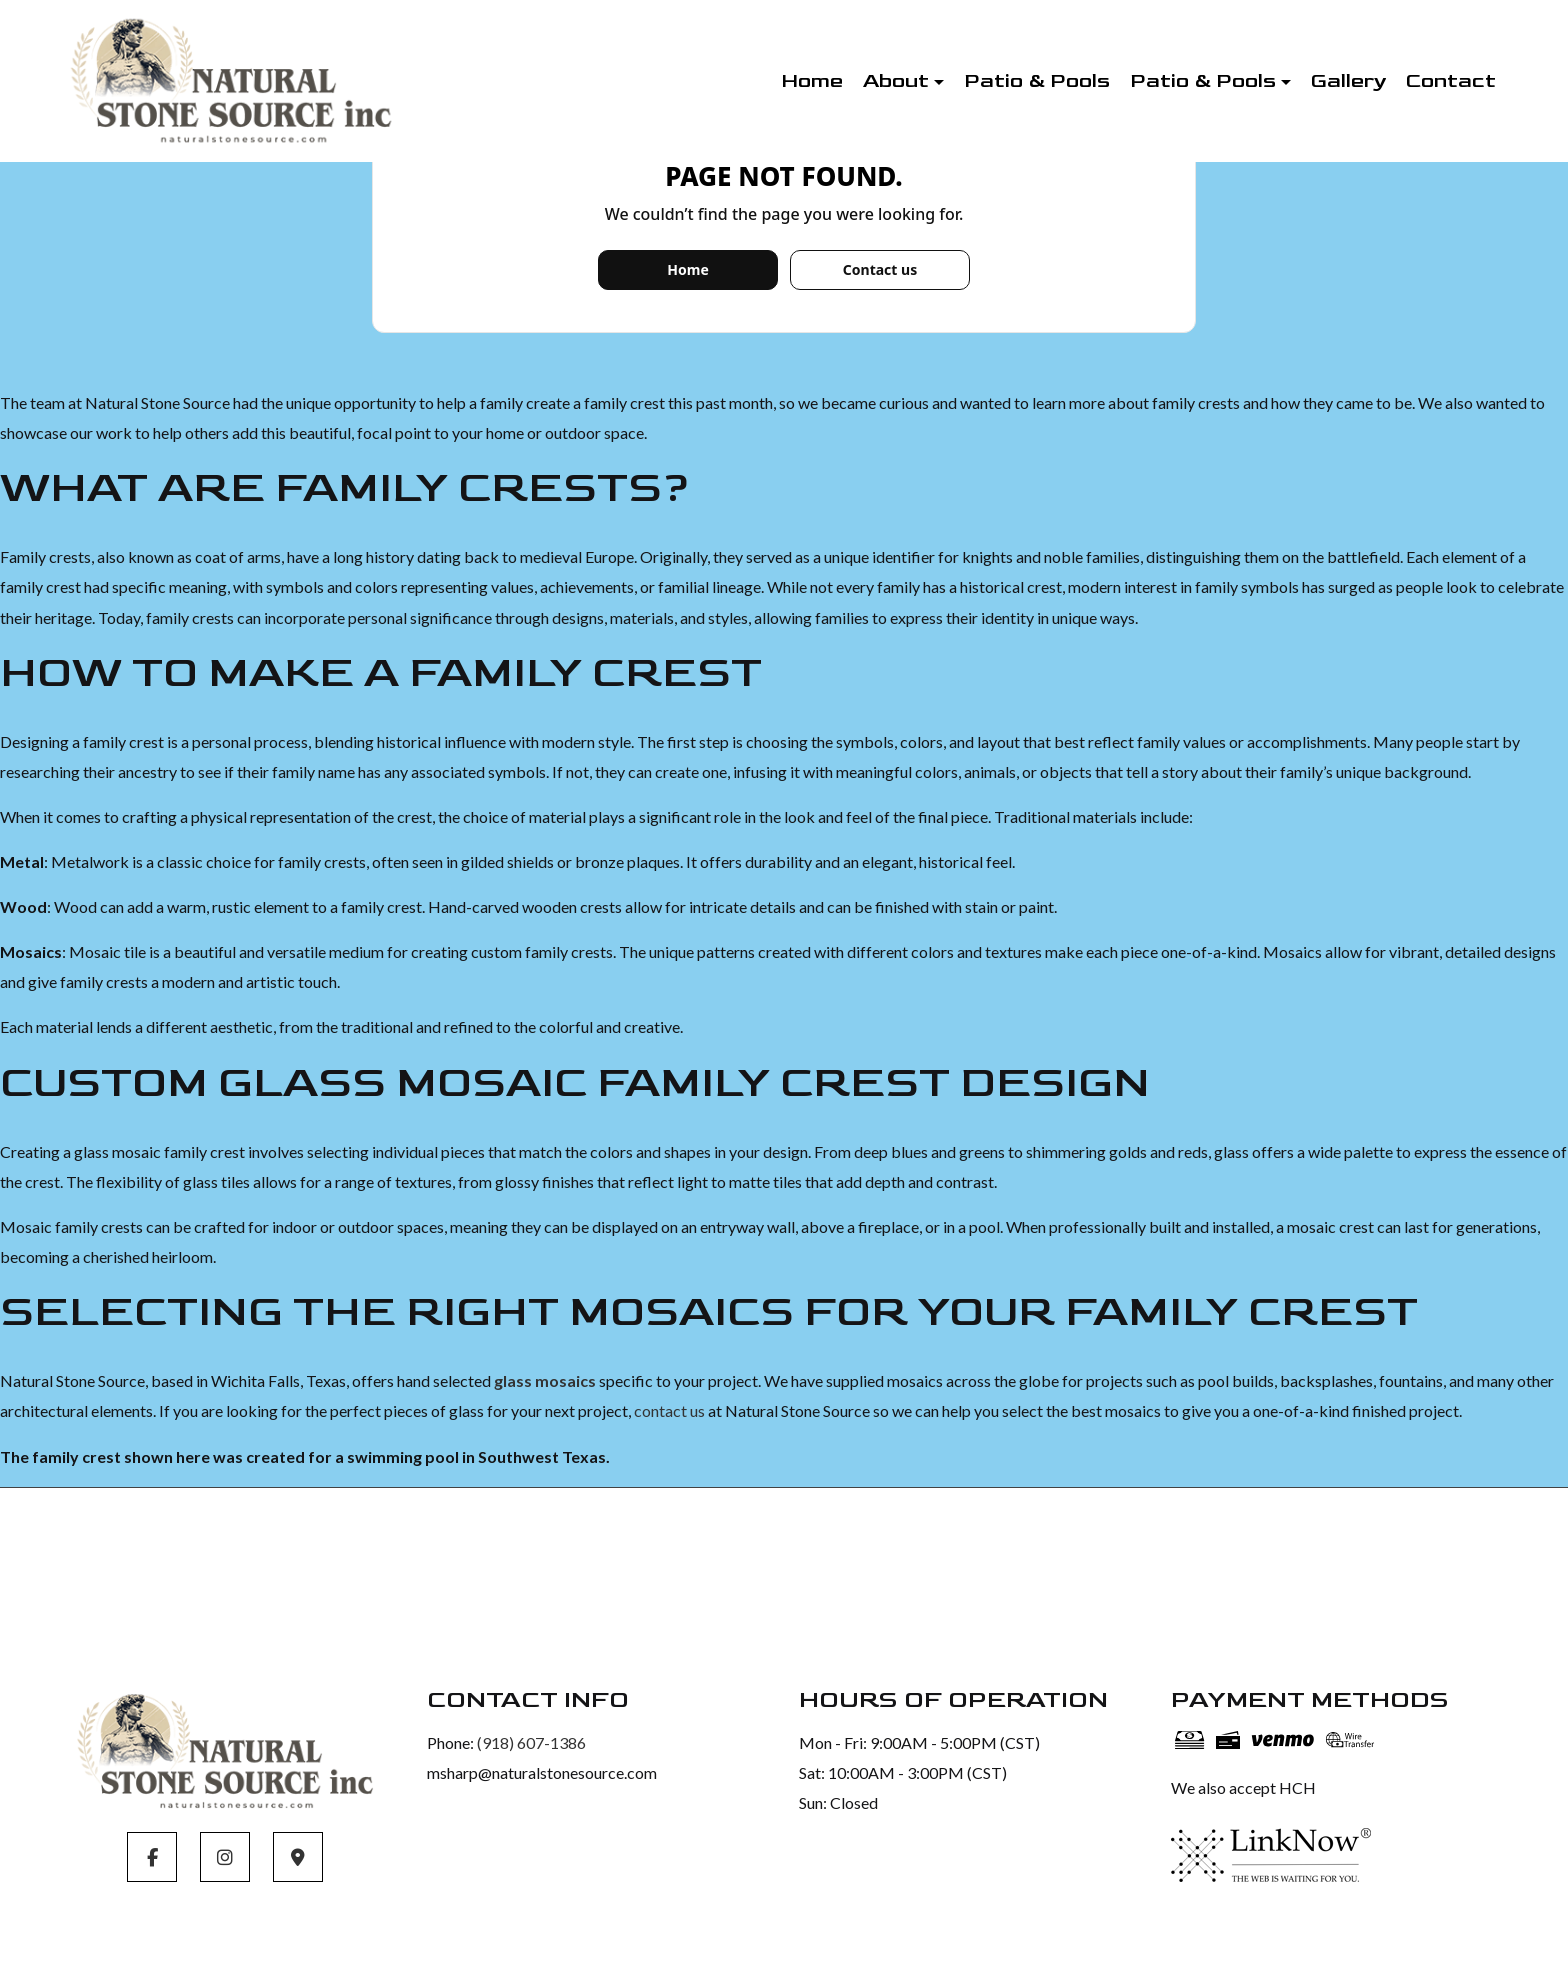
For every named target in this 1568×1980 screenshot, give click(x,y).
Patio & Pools (1037, 80)
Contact (1451, 80)
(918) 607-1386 (531, 1742)
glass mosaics (545, 1380)
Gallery (1348, 80)
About (896, 80)
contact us (669, 1410)
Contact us (880, 269)
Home (812, 80)
